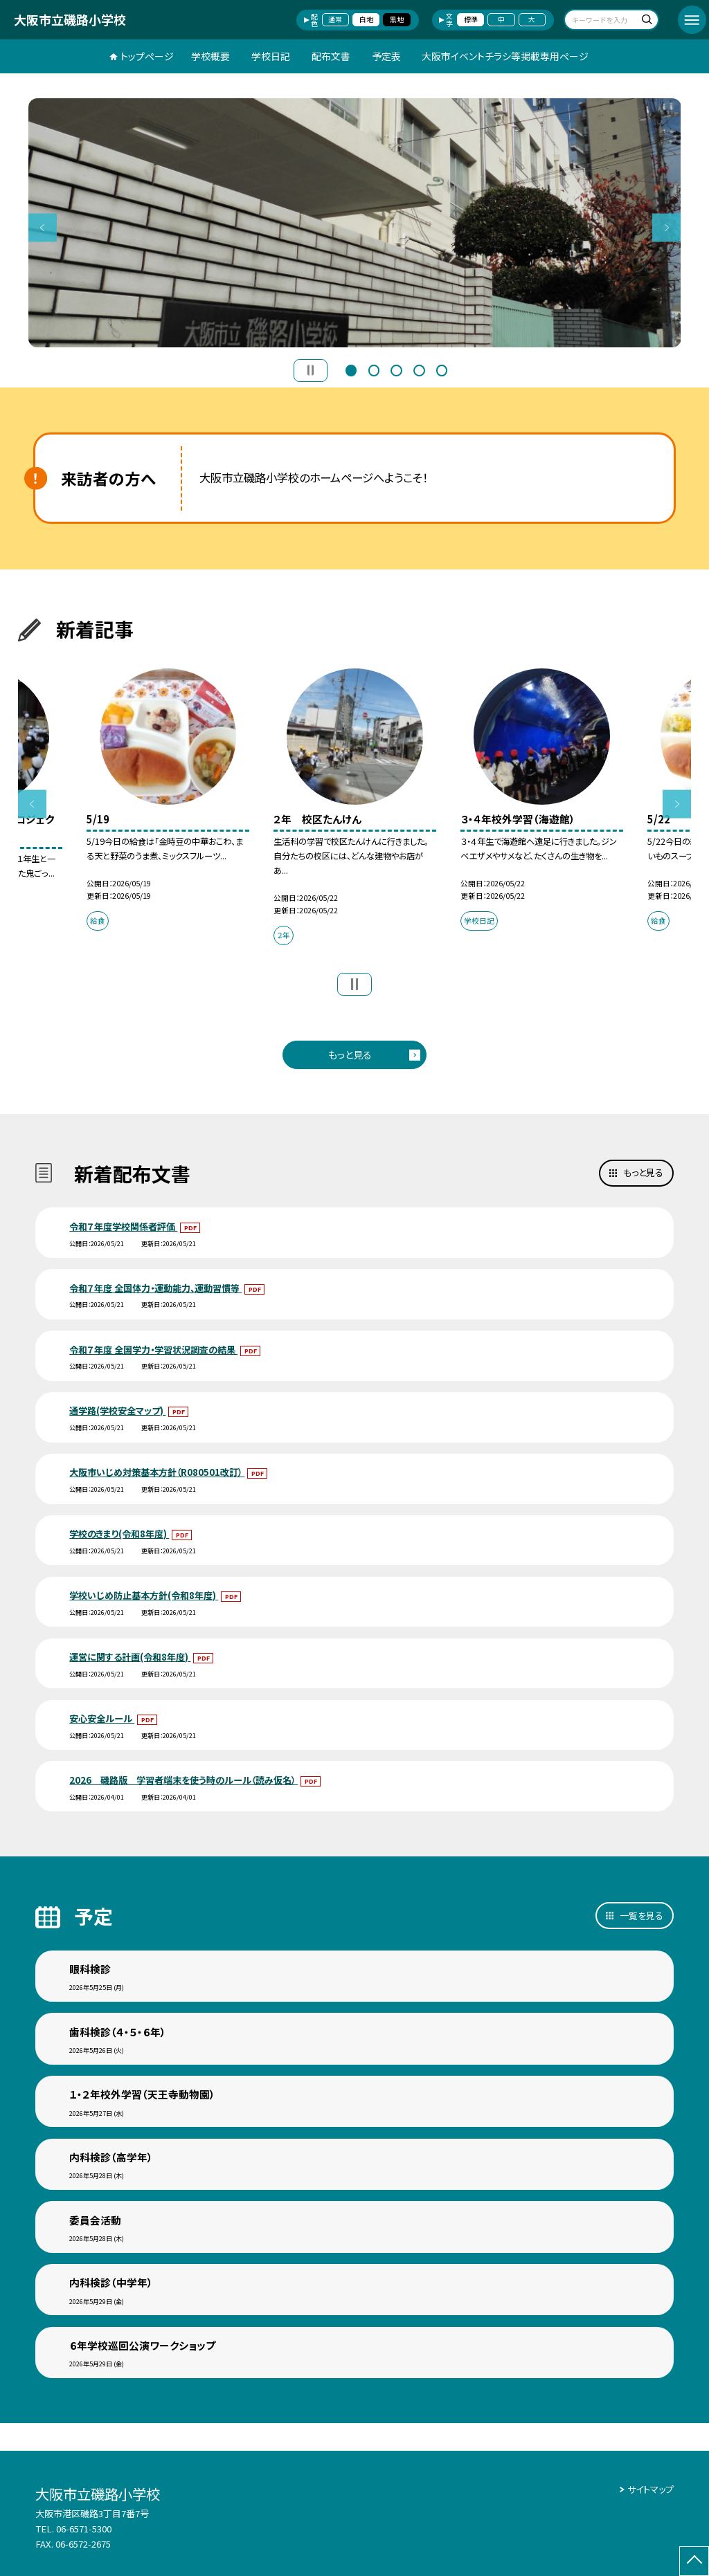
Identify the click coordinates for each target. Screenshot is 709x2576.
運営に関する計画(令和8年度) (129, 1656)
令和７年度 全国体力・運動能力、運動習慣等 (155, 1288)
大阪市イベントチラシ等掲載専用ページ (505, 56)
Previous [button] (42, 227)
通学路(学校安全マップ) (117, 1410)
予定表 (386, 56)
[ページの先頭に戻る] (694, 2561)
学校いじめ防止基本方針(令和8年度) (143, 1595)
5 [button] (441, 369)
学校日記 (270, 56)
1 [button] (351, 369)
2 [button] (373, 369)
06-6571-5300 (83, 2528)
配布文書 (331, 56)
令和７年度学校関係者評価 (123, 1226)
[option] (354, 222)
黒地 (397, 19)
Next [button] (666, 227)
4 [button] (418, 369)
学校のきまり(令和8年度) (119, 1533)
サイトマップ (650, 2489)
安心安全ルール (101, 1718)
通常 (335, 19)
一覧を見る (641, 1915)
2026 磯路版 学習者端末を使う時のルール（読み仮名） (183, 1780)
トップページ (147, 56)
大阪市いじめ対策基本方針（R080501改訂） (156, 1472)
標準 (471, 19)
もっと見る (350, 1054)
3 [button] (396, 369)
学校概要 (210, 56)
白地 (366, 19)
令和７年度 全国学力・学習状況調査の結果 (153, 1349)
